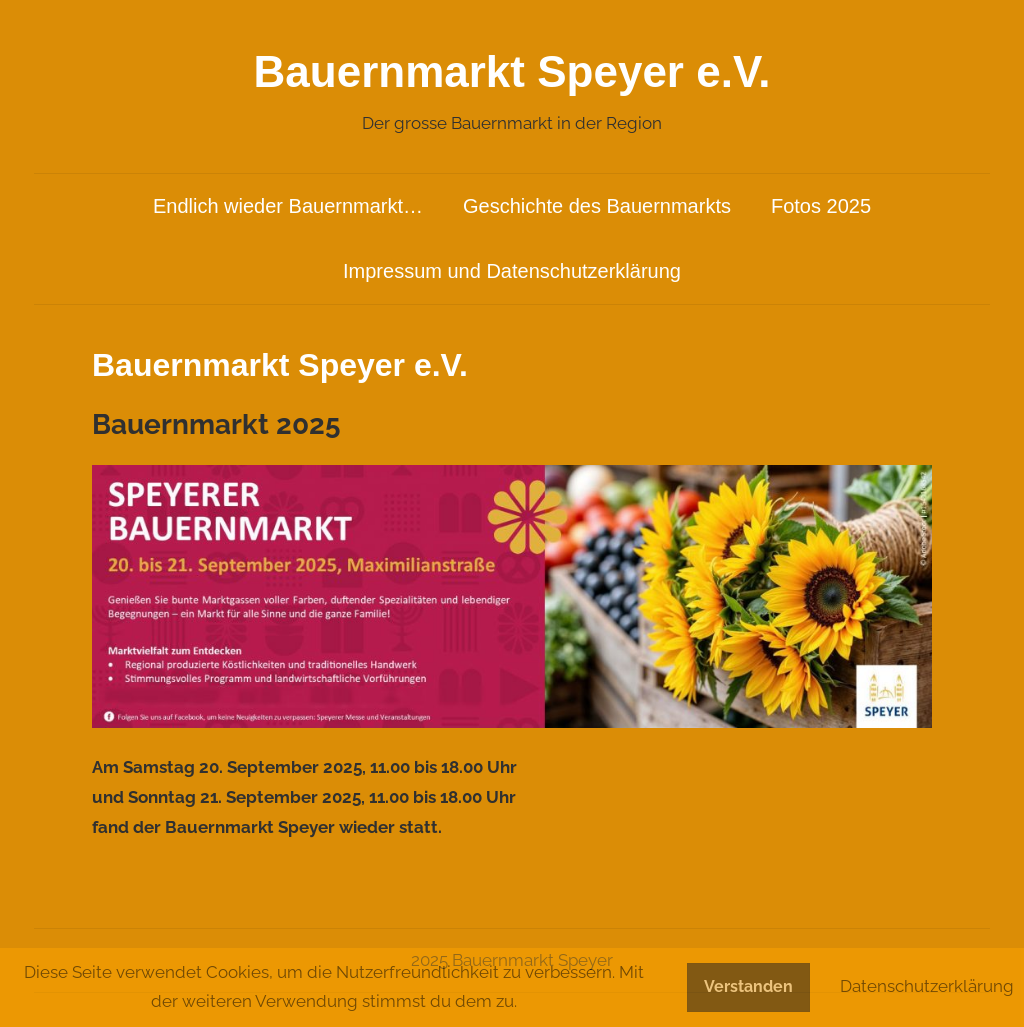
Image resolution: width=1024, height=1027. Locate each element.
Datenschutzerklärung (927, 986)
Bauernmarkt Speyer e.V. (512, 71)
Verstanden (748, 986)
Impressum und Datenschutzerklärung (512, 271)
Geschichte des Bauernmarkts (597, 206)
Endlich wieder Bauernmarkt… (288, 206)
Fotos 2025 (821, 206)
